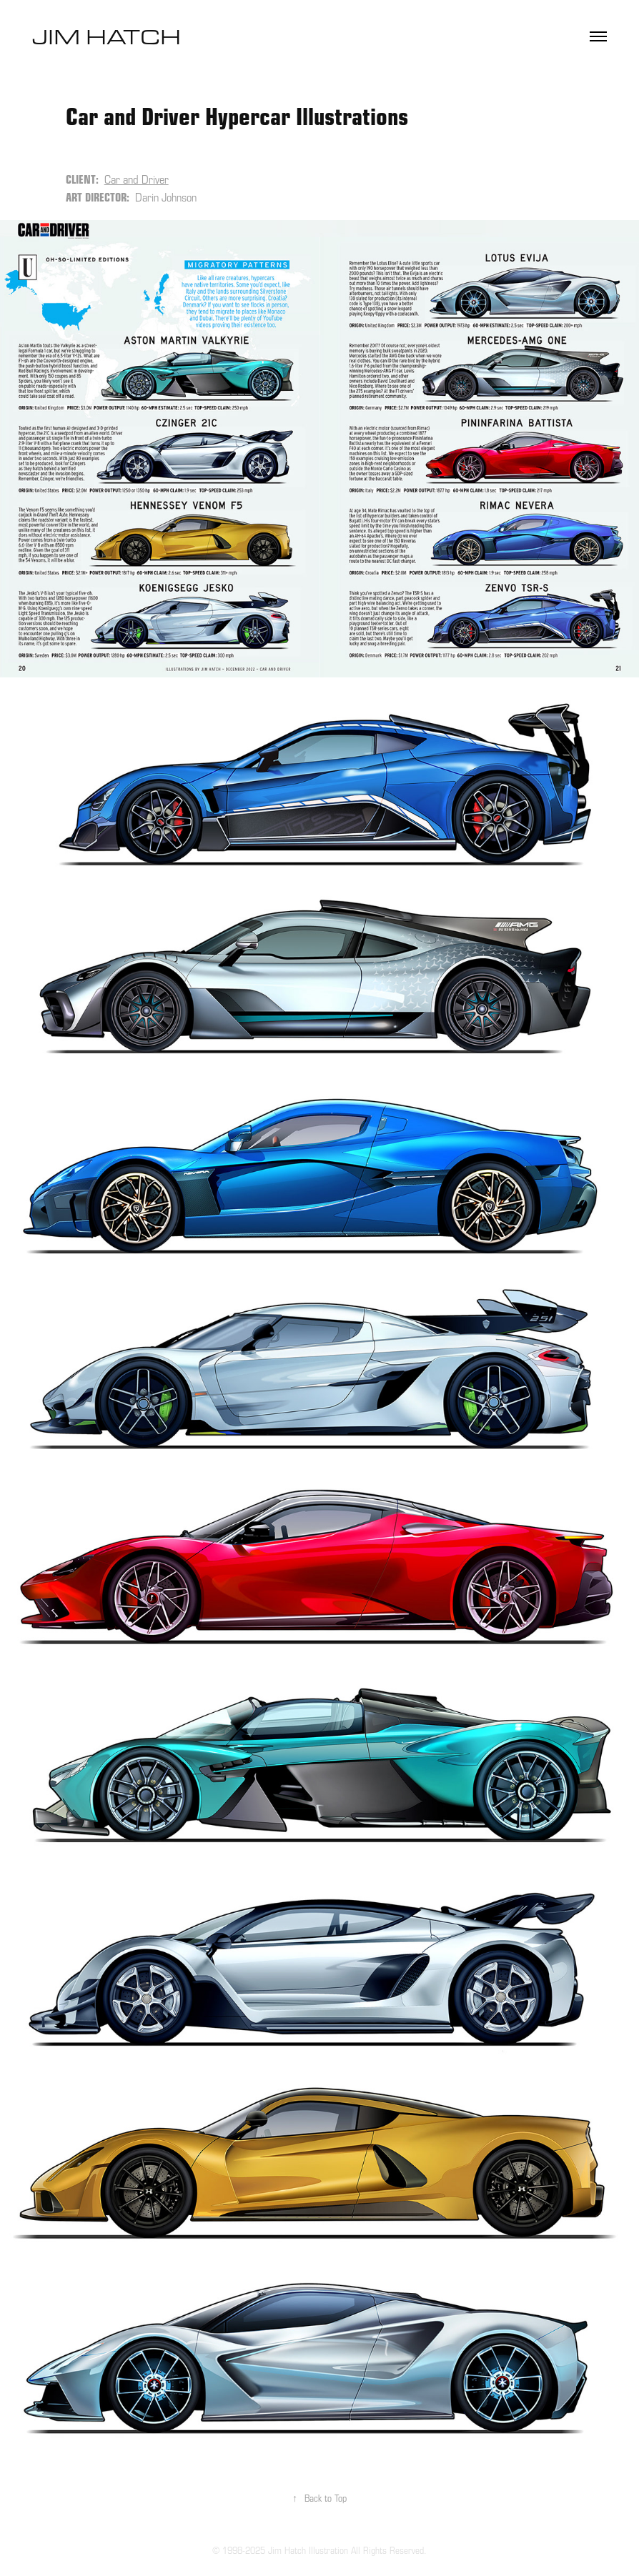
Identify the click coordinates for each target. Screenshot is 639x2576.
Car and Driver (136, 179)
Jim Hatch (109, 36)
